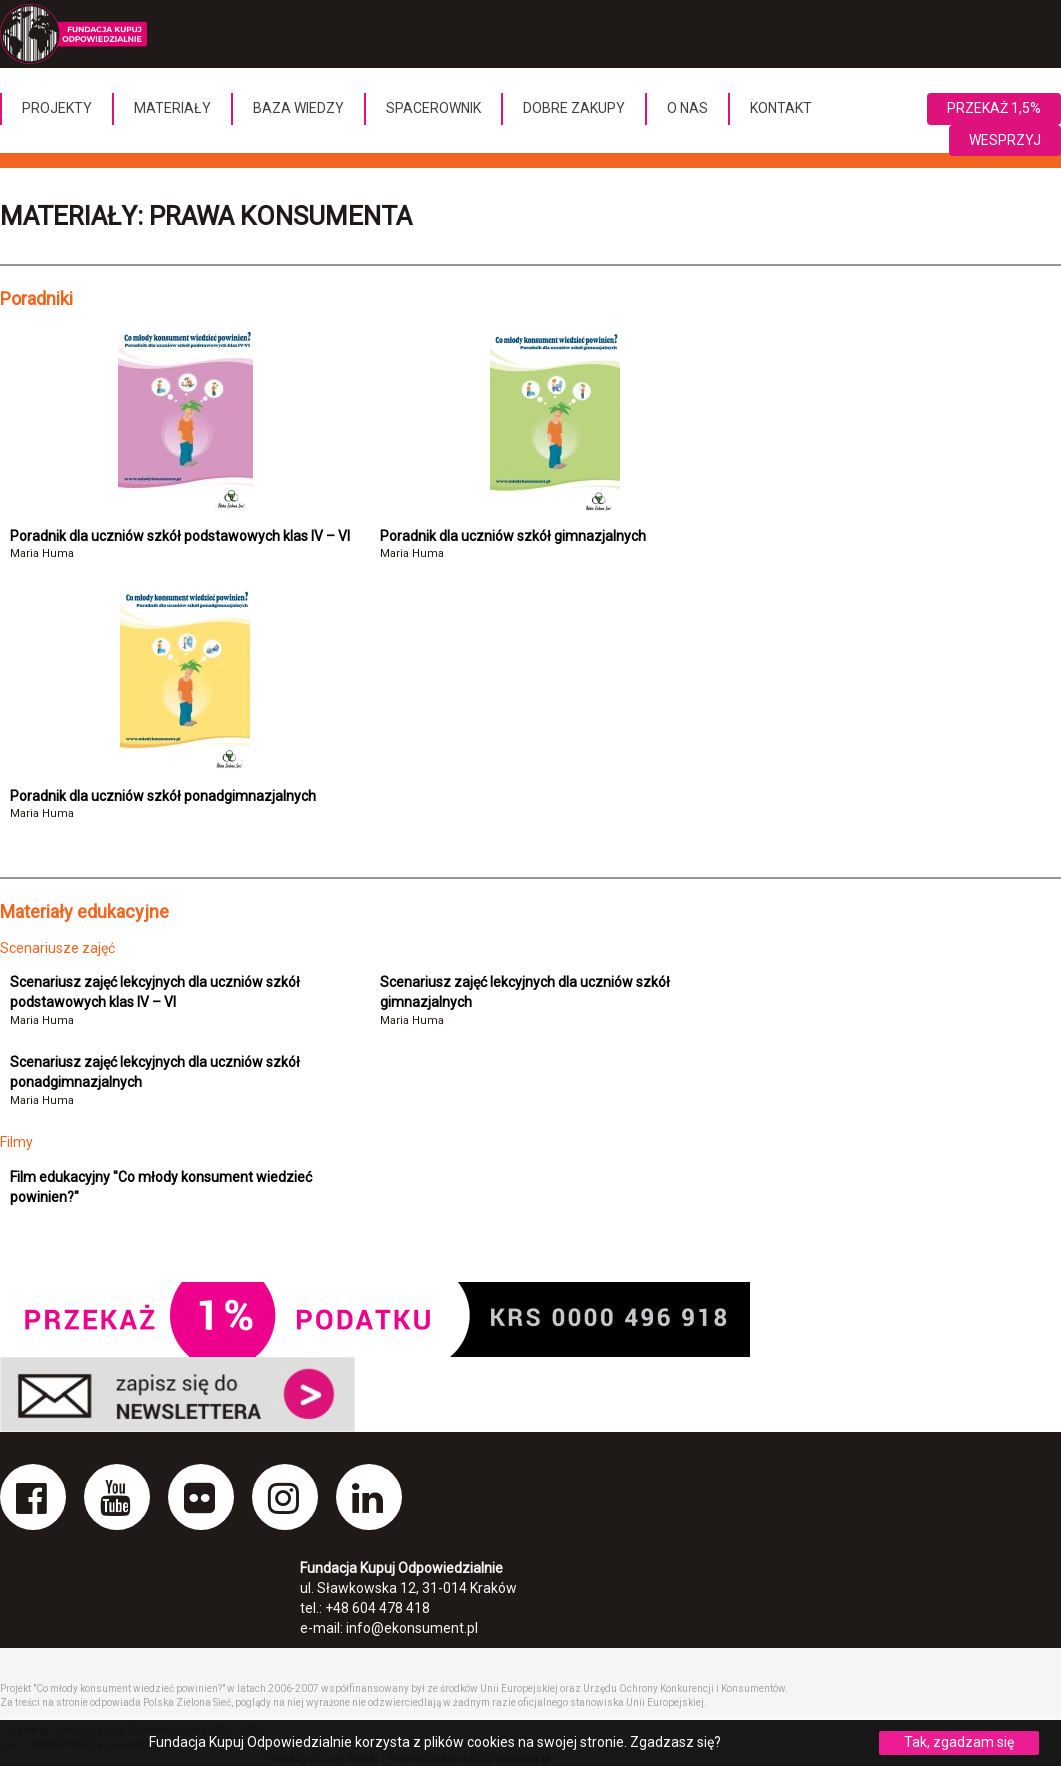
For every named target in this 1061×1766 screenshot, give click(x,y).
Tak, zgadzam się (959, 1742)
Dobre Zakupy (574, 108)
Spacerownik (433, 108)
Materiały (172, 108)
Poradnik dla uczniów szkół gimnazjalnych (513, 536)
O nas (687, 108)
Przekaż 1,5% (994, 108)
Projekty (57, 108)
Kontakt (781, 108)
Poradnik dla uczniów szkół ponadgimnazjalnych (163, 796)
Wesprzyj (1005, 140)
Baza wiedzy (298, 108)
